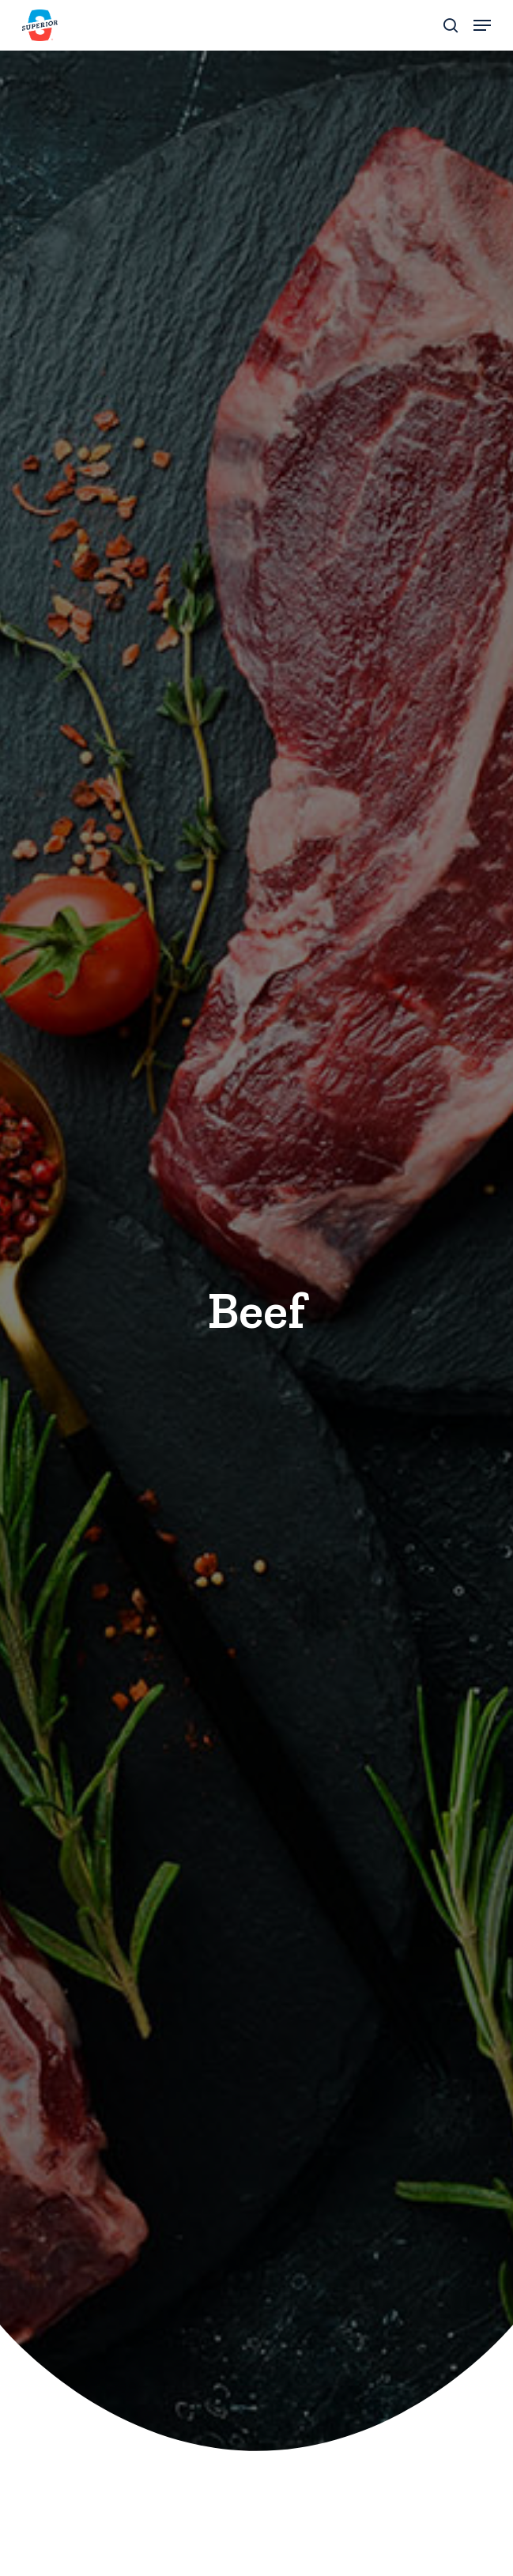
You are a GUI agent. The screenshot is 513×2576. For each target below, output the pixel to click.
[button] (482, 25)
